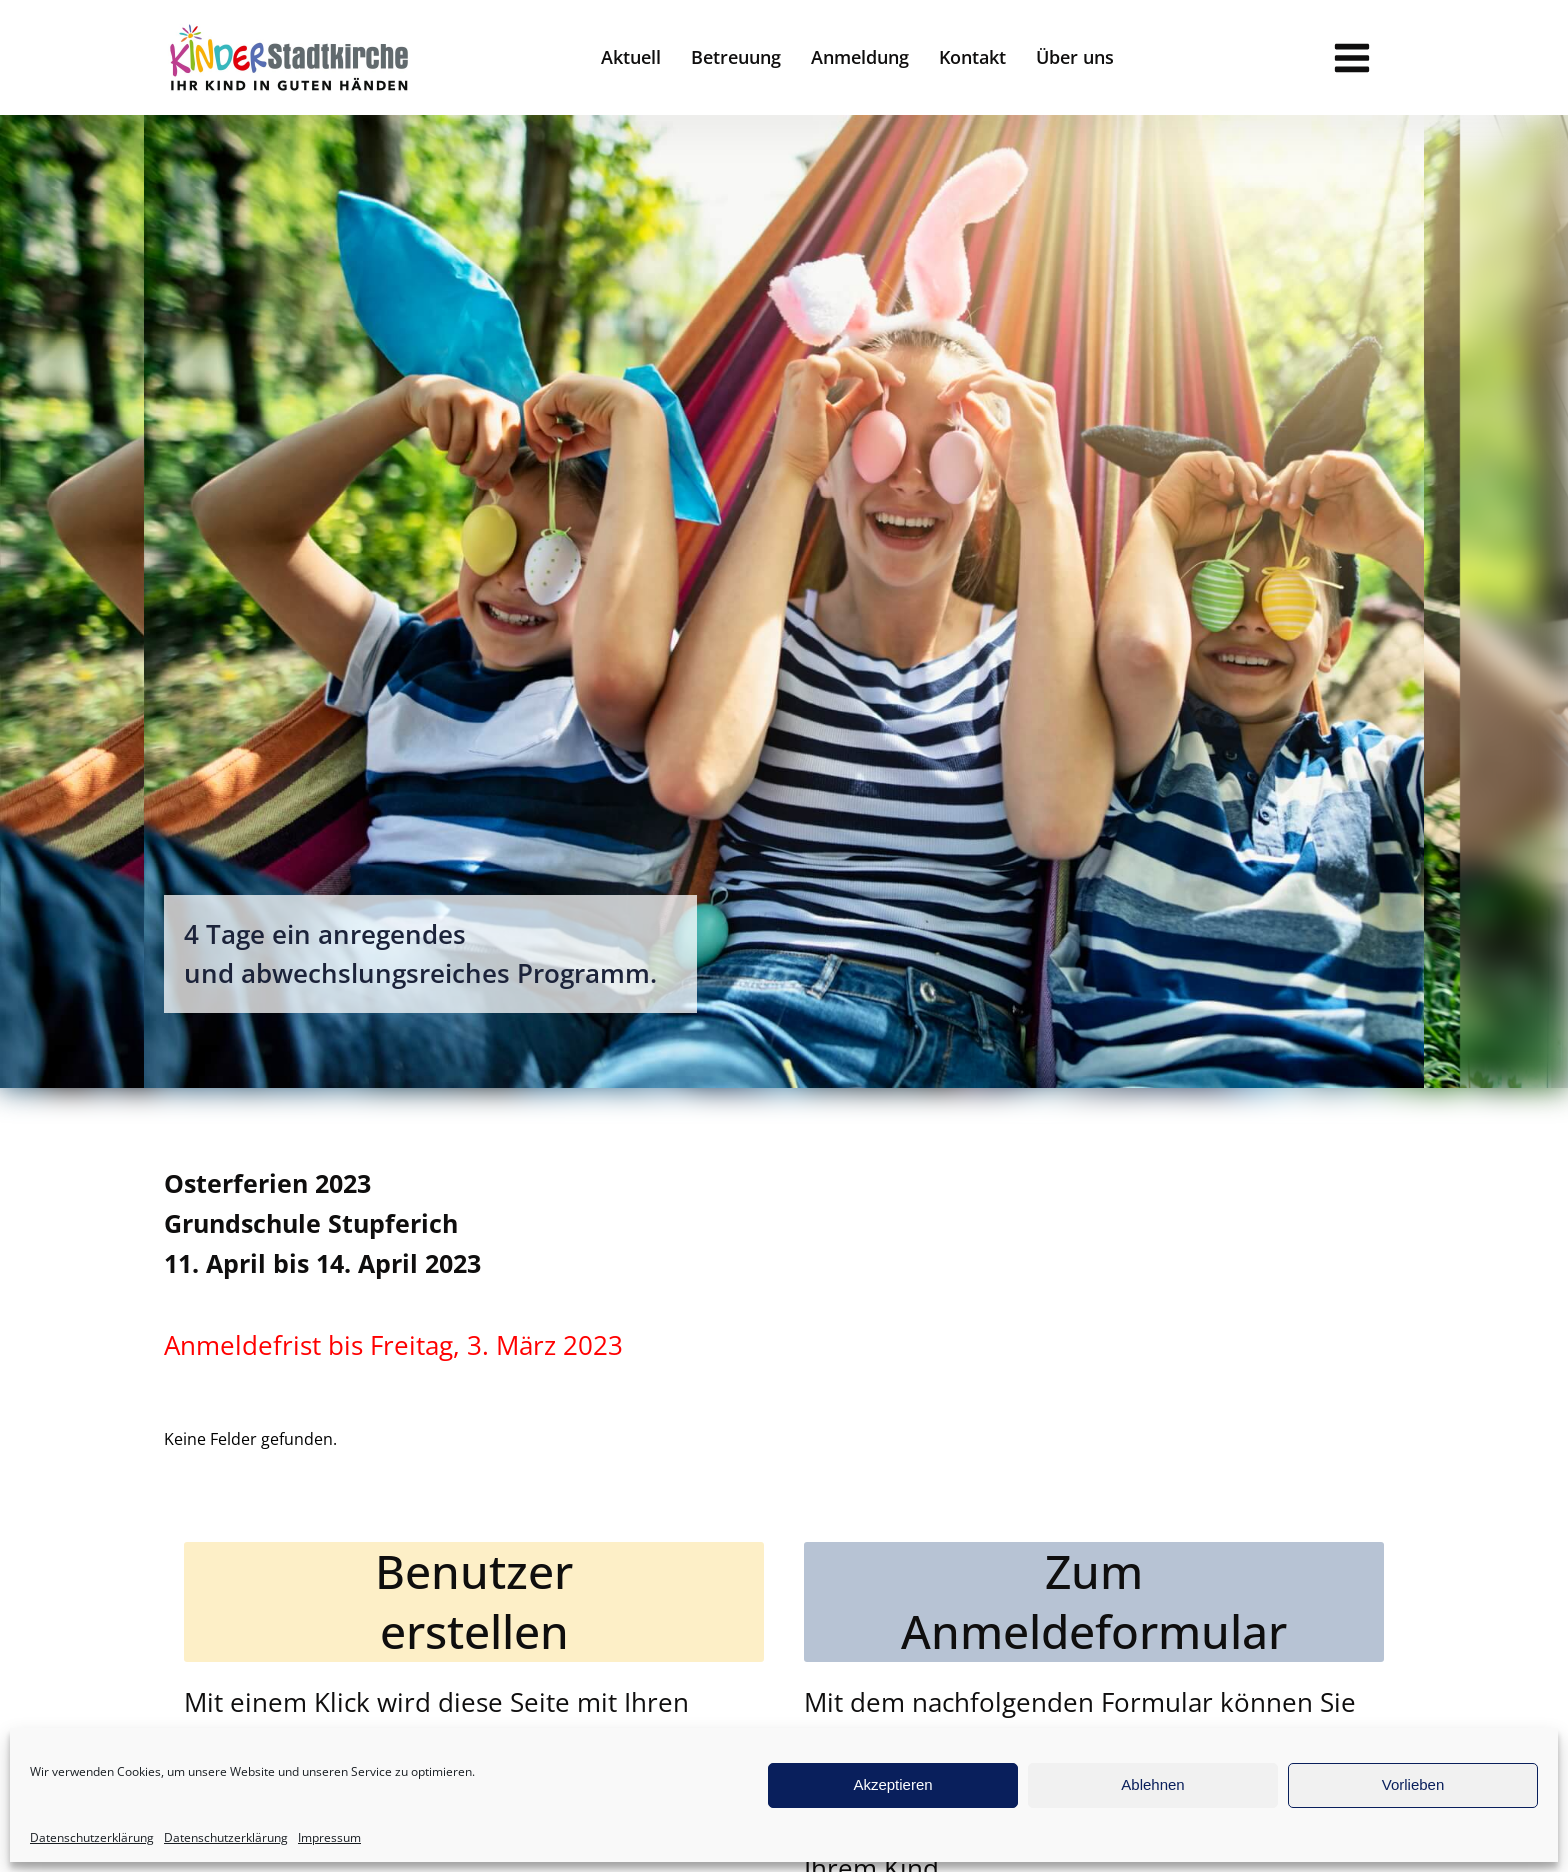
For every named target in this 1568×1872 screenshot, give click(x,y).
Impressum (329, 1837)
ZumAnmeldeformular (1094, 1602)
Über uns (1075, 57)
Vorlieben (1413, 1784)
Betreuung (736, 57)
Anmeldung (860, 57)
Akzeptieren (892, 1784)
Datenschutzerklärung (92, 1837)
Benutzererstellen (474, 1602)
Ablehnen (1152, 1784)
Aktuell (631, 57)
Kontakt (972, 57)
